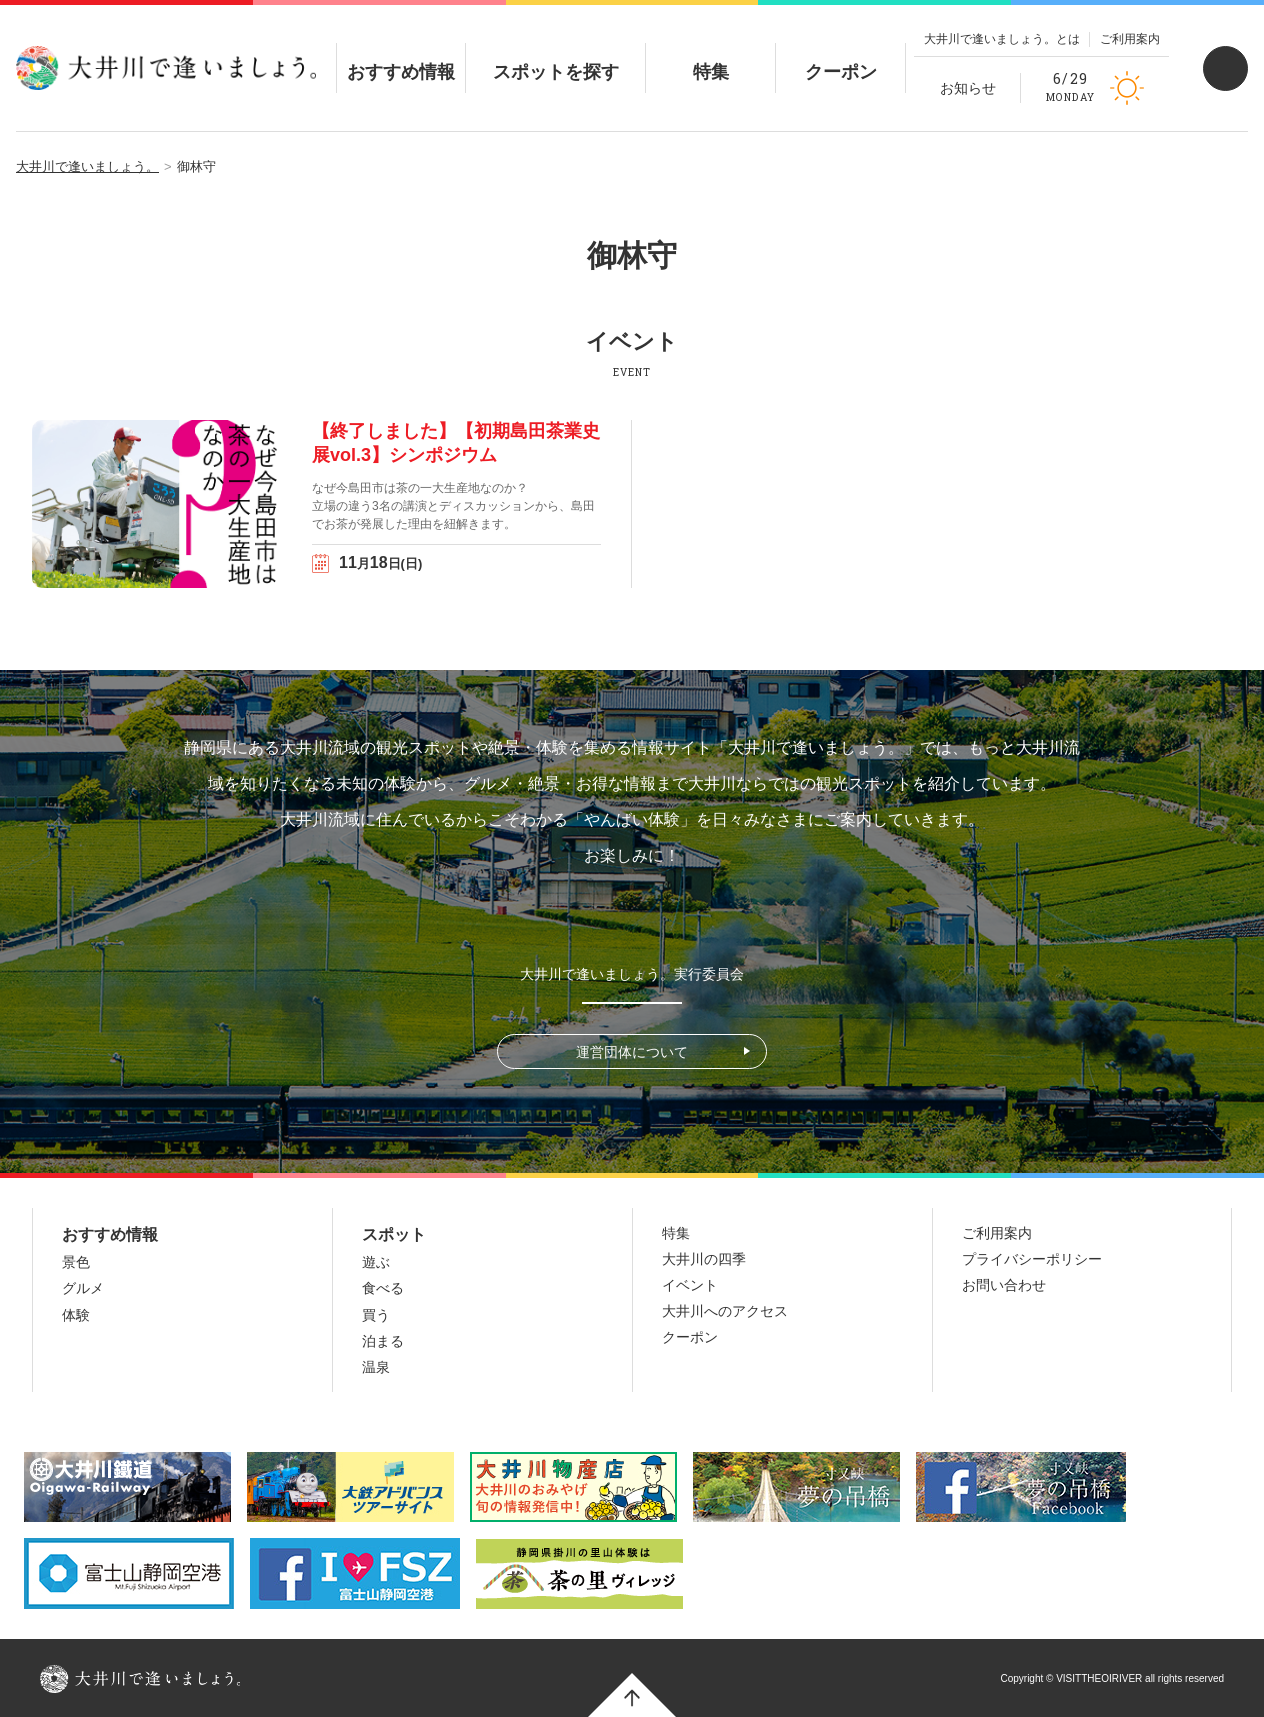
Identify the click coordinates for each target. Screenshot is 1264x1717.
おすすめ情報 (401, 55)
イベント (690, 1285)
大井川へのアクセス (725, 1311)
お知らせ (968, 88)
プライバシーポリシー (1032, 1259)
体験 (76, 1315)
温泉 (376, 1367)
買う (376, 1315)
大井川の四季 (704, 1259)
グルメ (83, 1288)
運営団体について (632, 1052)
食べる (383, 1288)
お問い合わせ (1004, 1285)
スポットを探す (556, 55)
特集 (711, 55)
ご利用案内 (1130, 39)
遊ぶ (376, 1262)
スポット (394, 1234)
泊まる (383, 1341)
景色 (76, 1262)
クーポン (841, 55)
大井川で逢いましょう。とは (1002, 39)
